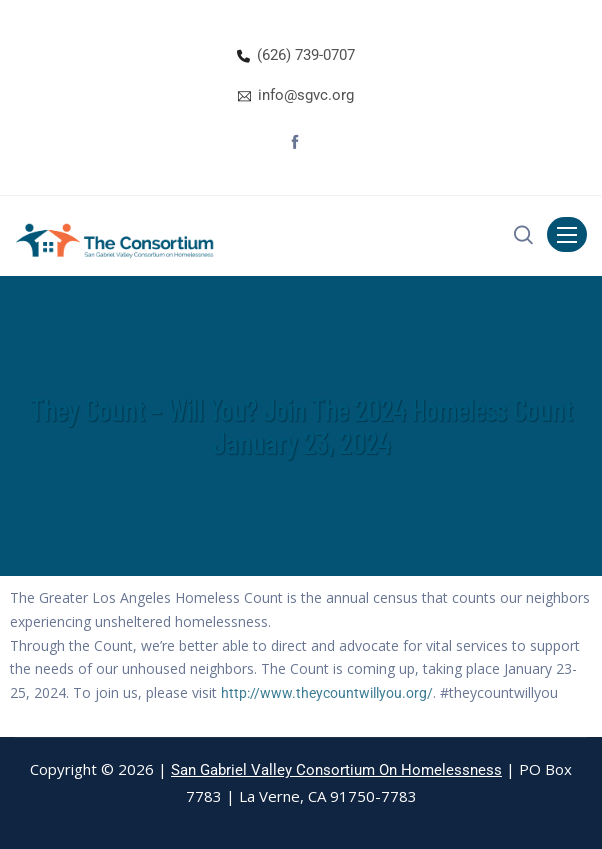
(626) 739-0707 (306, 55)
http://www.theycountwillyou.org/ (327, 693)
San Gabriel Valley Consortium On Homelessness (336, 770)
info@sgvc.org (306, 95)
